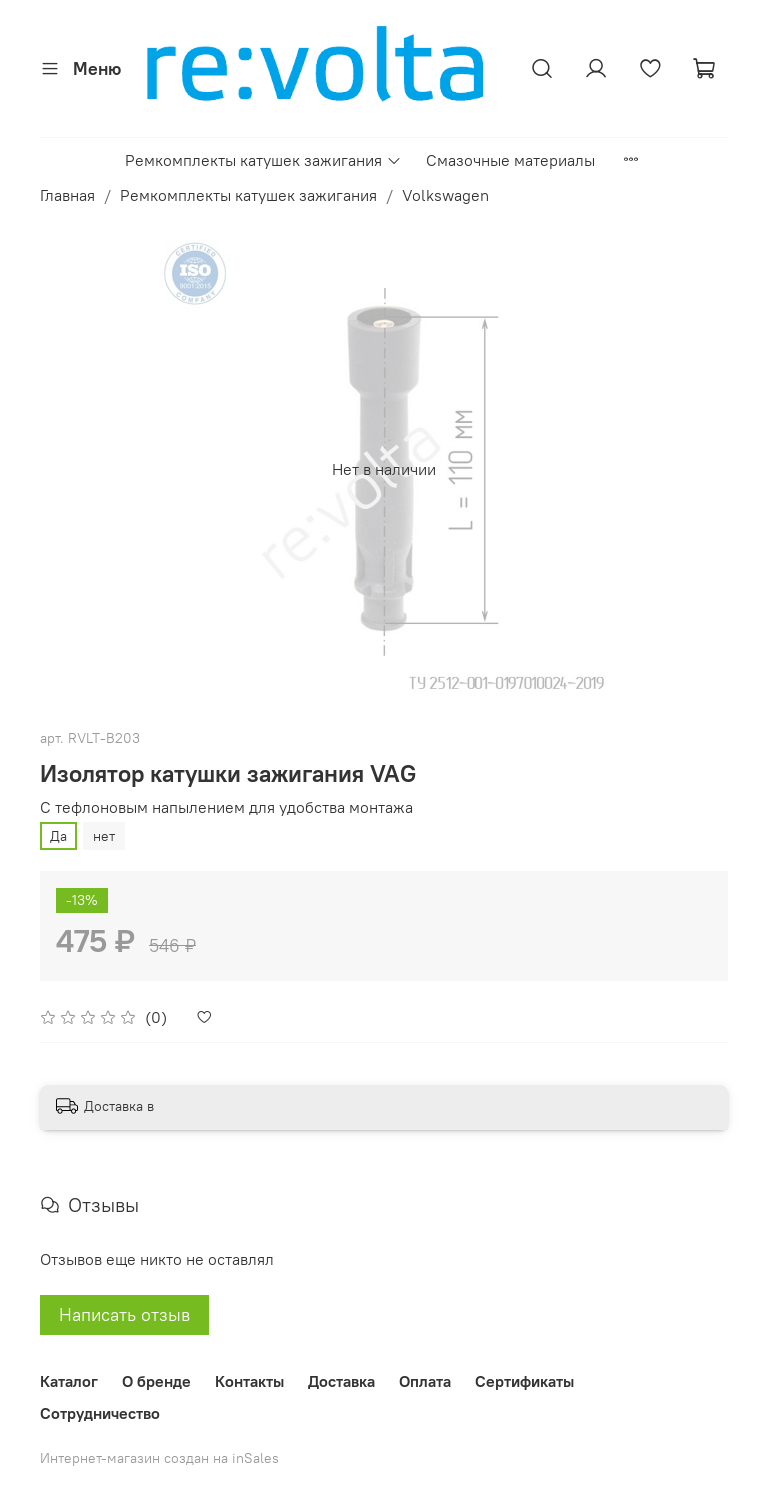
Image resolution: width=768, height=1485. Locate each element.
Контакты (249, 1381)
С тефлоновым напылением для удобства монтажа (226, 807)
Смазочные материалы (510, 160)
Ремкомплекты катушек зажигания (263, 160)
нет (104, 836)
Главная (67, 195)
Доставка (341, 1381)
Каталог (69, 1381)
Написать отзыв (124, 1314)
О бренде (156, 1381)
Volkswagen (445, 195)
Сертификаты (524, 1381)
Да (58, 836)
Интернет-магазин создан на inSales (159, 1458)
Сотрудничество (100, 1413)
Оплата (425, 1381)
